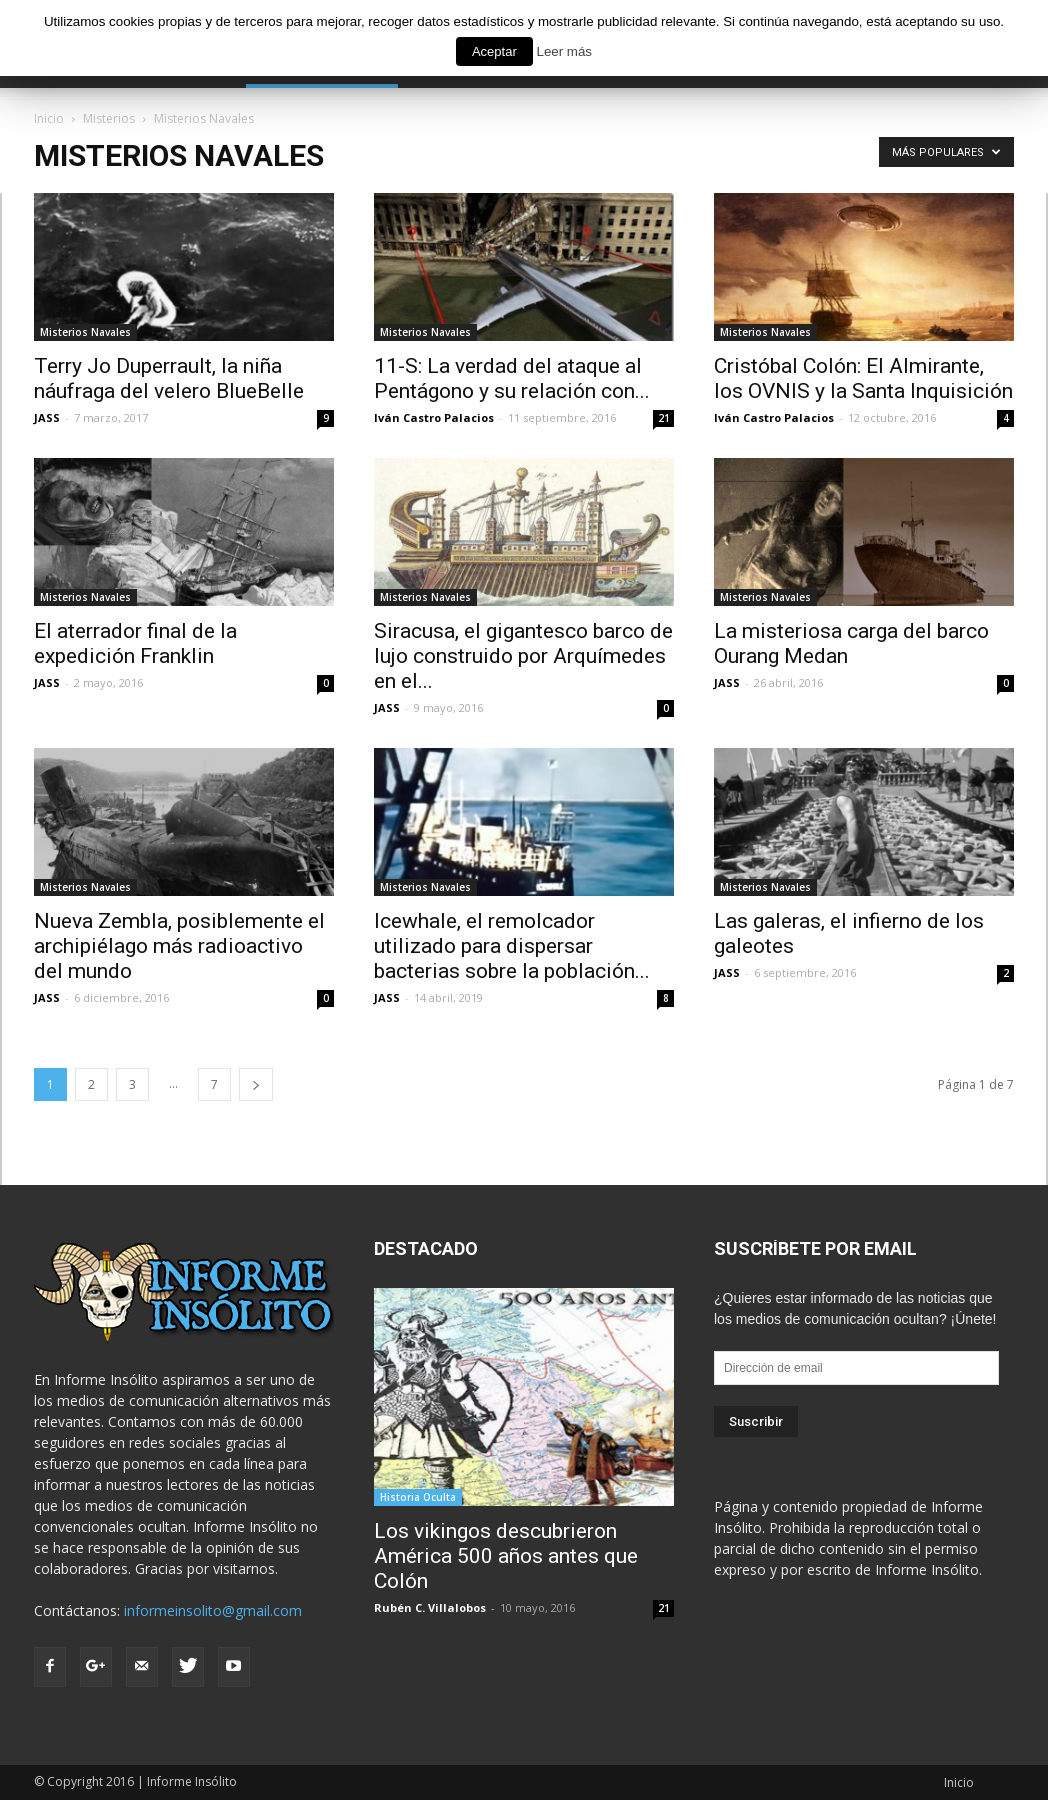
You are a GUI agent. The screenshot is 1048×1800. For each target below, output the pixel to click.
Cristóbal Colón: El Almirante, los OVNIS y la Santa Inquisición (863, 378)
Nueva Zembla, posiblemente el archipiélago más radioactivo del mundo (179, 946)
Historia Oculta (418, 1497)
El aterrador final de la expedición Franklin (135, 643)
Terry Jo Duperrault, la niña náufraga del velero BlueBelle (169, 378)
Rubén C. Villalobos (430, 1607)
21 (664, 418)
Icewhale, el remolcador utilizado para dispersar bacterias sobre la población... (512, 946)
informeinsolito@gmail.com (213, 1610)
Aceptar (494, 51)
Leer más (564, 51)
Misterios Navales (85, 332)
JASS (47, 417)
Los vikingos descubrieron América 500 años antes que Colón (506, 1556)
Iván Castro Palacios (434, 417)
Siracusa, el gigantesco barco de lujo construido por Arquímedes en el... (523, 656)
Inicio (959, 1782)
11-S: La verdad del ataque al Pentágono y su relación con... (512, 378)
